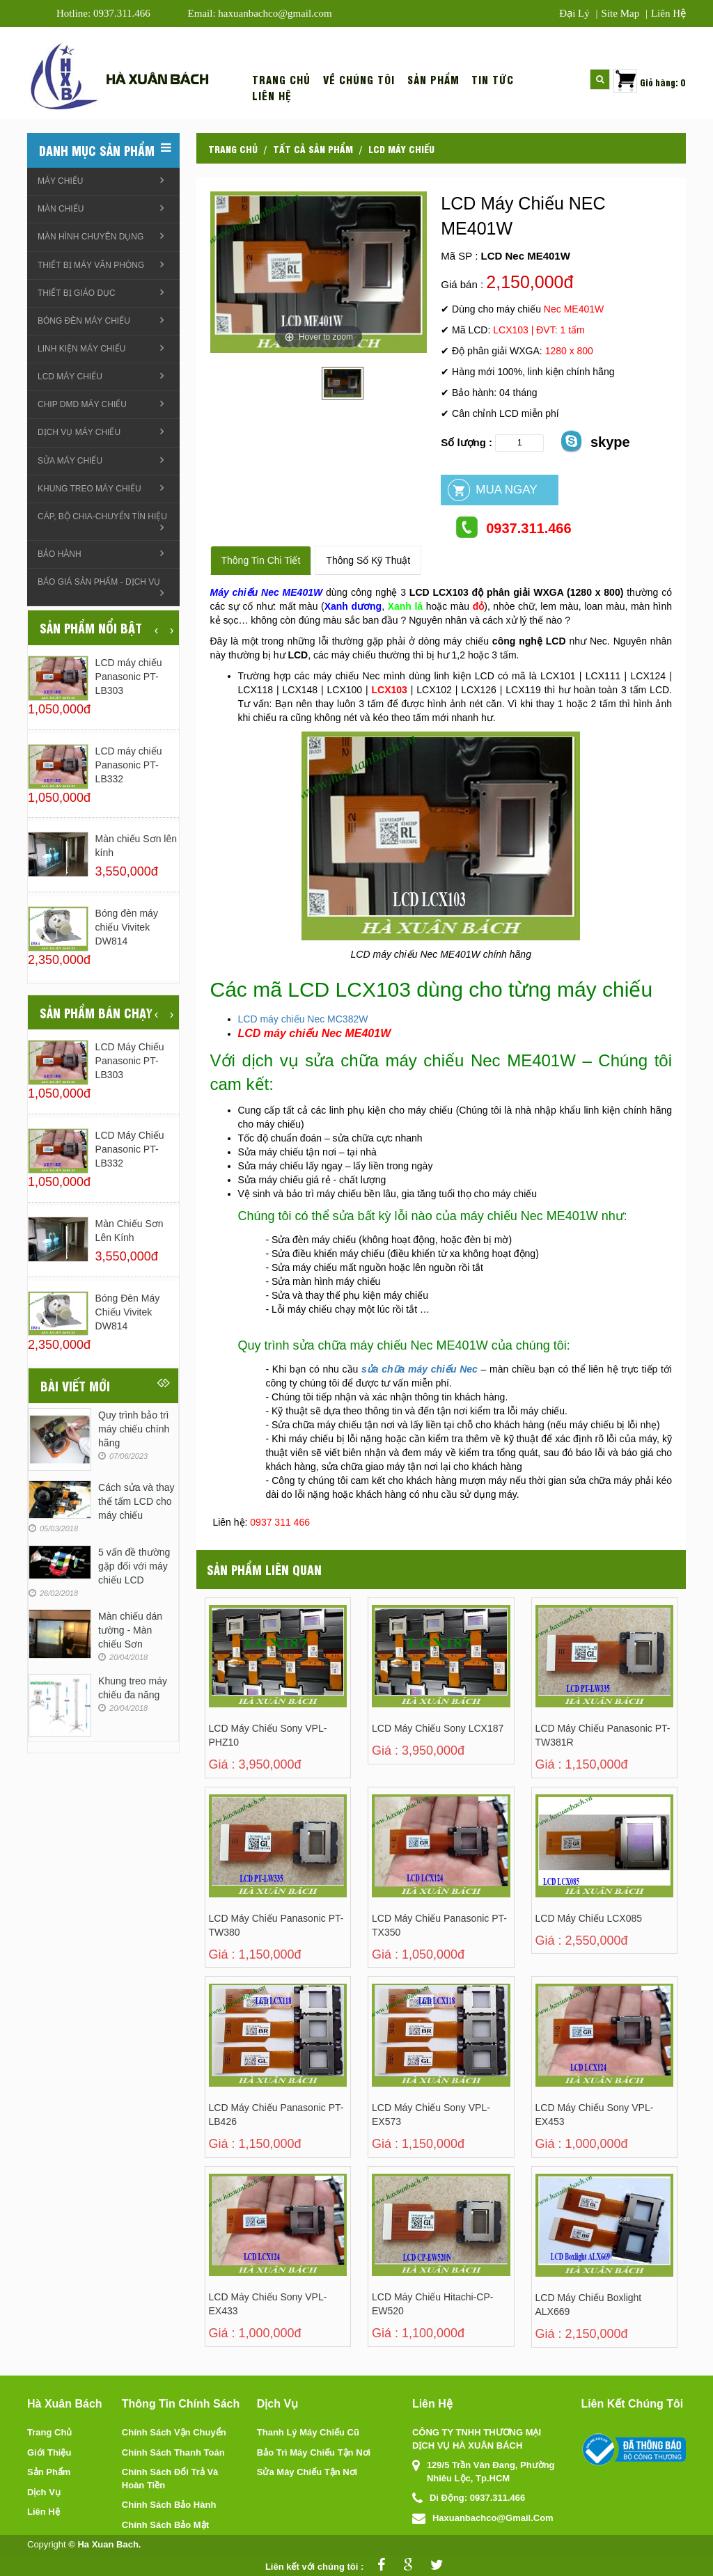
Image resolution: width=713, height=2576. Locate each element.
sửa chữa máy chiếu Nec (419, 1369)
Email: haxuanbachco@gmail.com (260, 13)
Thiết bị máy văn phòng (91, 265)
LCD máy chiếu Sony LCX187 (437, 1728)
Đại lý (574, 13)
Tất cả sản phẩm (313, 148)
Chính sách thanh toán (173, 2452)
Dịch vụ (44, 2492)
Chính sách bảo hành (169, 2504)
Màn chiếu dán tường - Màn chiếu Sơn (130, 1630)
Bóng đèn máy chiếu (84, 321)
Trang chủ (281, 79)
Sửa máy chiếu (70, 461)
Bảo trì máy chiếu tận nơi (313, 2452)
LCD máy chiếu (401, 148)
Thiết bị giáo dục (77, 293)
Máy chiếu (60, 181)
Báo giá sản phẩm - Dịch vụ (99, 582)
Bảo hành (59, 554)
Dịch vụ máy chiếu (79, 432)
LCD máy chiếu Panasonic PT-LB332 (128, 764)
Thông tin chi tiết (261, 560)
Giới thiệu (49, 2452)
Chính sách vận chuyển (174, 2432)
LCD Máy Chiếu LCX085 (589, 1918)
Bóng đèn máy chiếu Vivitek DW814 (126, 927)
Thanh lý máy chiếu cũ (308, 2432)
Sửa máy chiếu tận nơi (307, 2472)
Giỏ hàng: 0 (662, 82)
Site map (621, 13)
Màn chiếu (61, 209)
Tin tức (492, 79)
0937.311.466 (513, 527)
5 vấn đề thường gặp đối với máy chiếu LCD (134, 1566)
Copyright (46, 2544)
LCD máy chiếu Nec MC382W (303, 1019)
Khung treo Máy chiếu (89, 488)
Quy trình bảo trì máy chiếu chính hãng (133, 1428)
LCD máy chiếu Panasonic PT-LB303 (128, 676)
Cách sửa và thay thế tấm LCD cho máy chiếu (136, 1501)
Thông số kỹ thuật (368, 560)
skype (594, 441)
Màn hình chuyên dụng (90, 237)
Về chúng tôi (359, 79)
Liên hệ (668, 13)
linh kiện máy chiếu (81, 349)
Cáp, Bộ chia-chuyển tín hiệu (102, 516)
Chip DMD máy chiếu (82, 404)
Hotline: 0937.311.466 (103, 13)
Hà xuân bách (157, 78)
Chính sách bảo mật (165, 2525)
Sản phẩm (433, 79)
